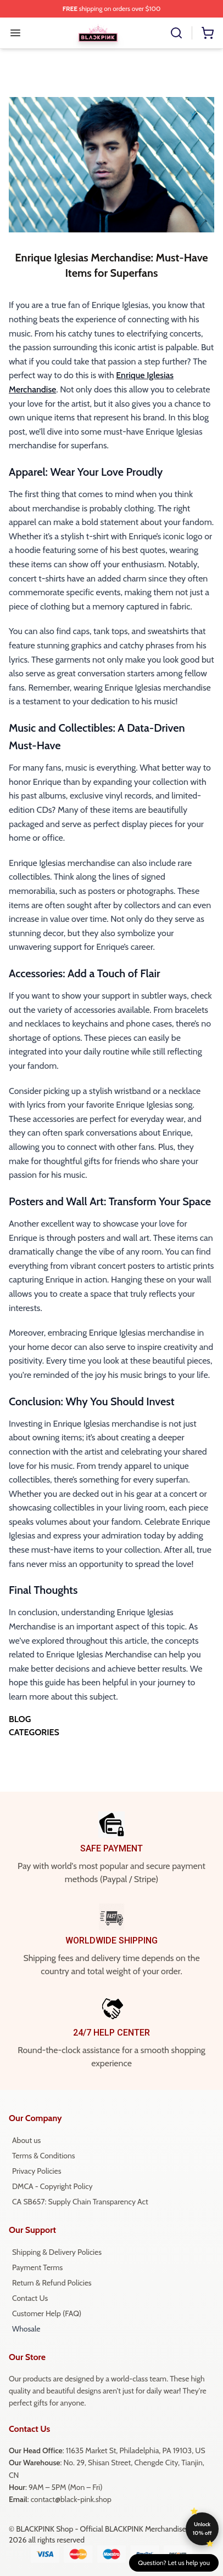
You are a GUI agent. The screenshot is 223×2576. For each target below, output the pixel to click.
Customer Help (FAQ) (46, 2313)
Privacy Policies (36, 2171)
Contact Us (30, 2298)
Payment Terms (37, 2267)
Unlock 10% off (202, 2529)
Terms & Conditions (43, 2156)
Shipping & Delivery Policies (57, 2252)
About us (26, 2140)
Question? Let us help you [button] (174, 2562)
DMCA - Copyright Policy (52, 2186)
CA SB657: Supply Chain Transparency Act (80, 2202)
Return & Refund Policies (52, 2283)
